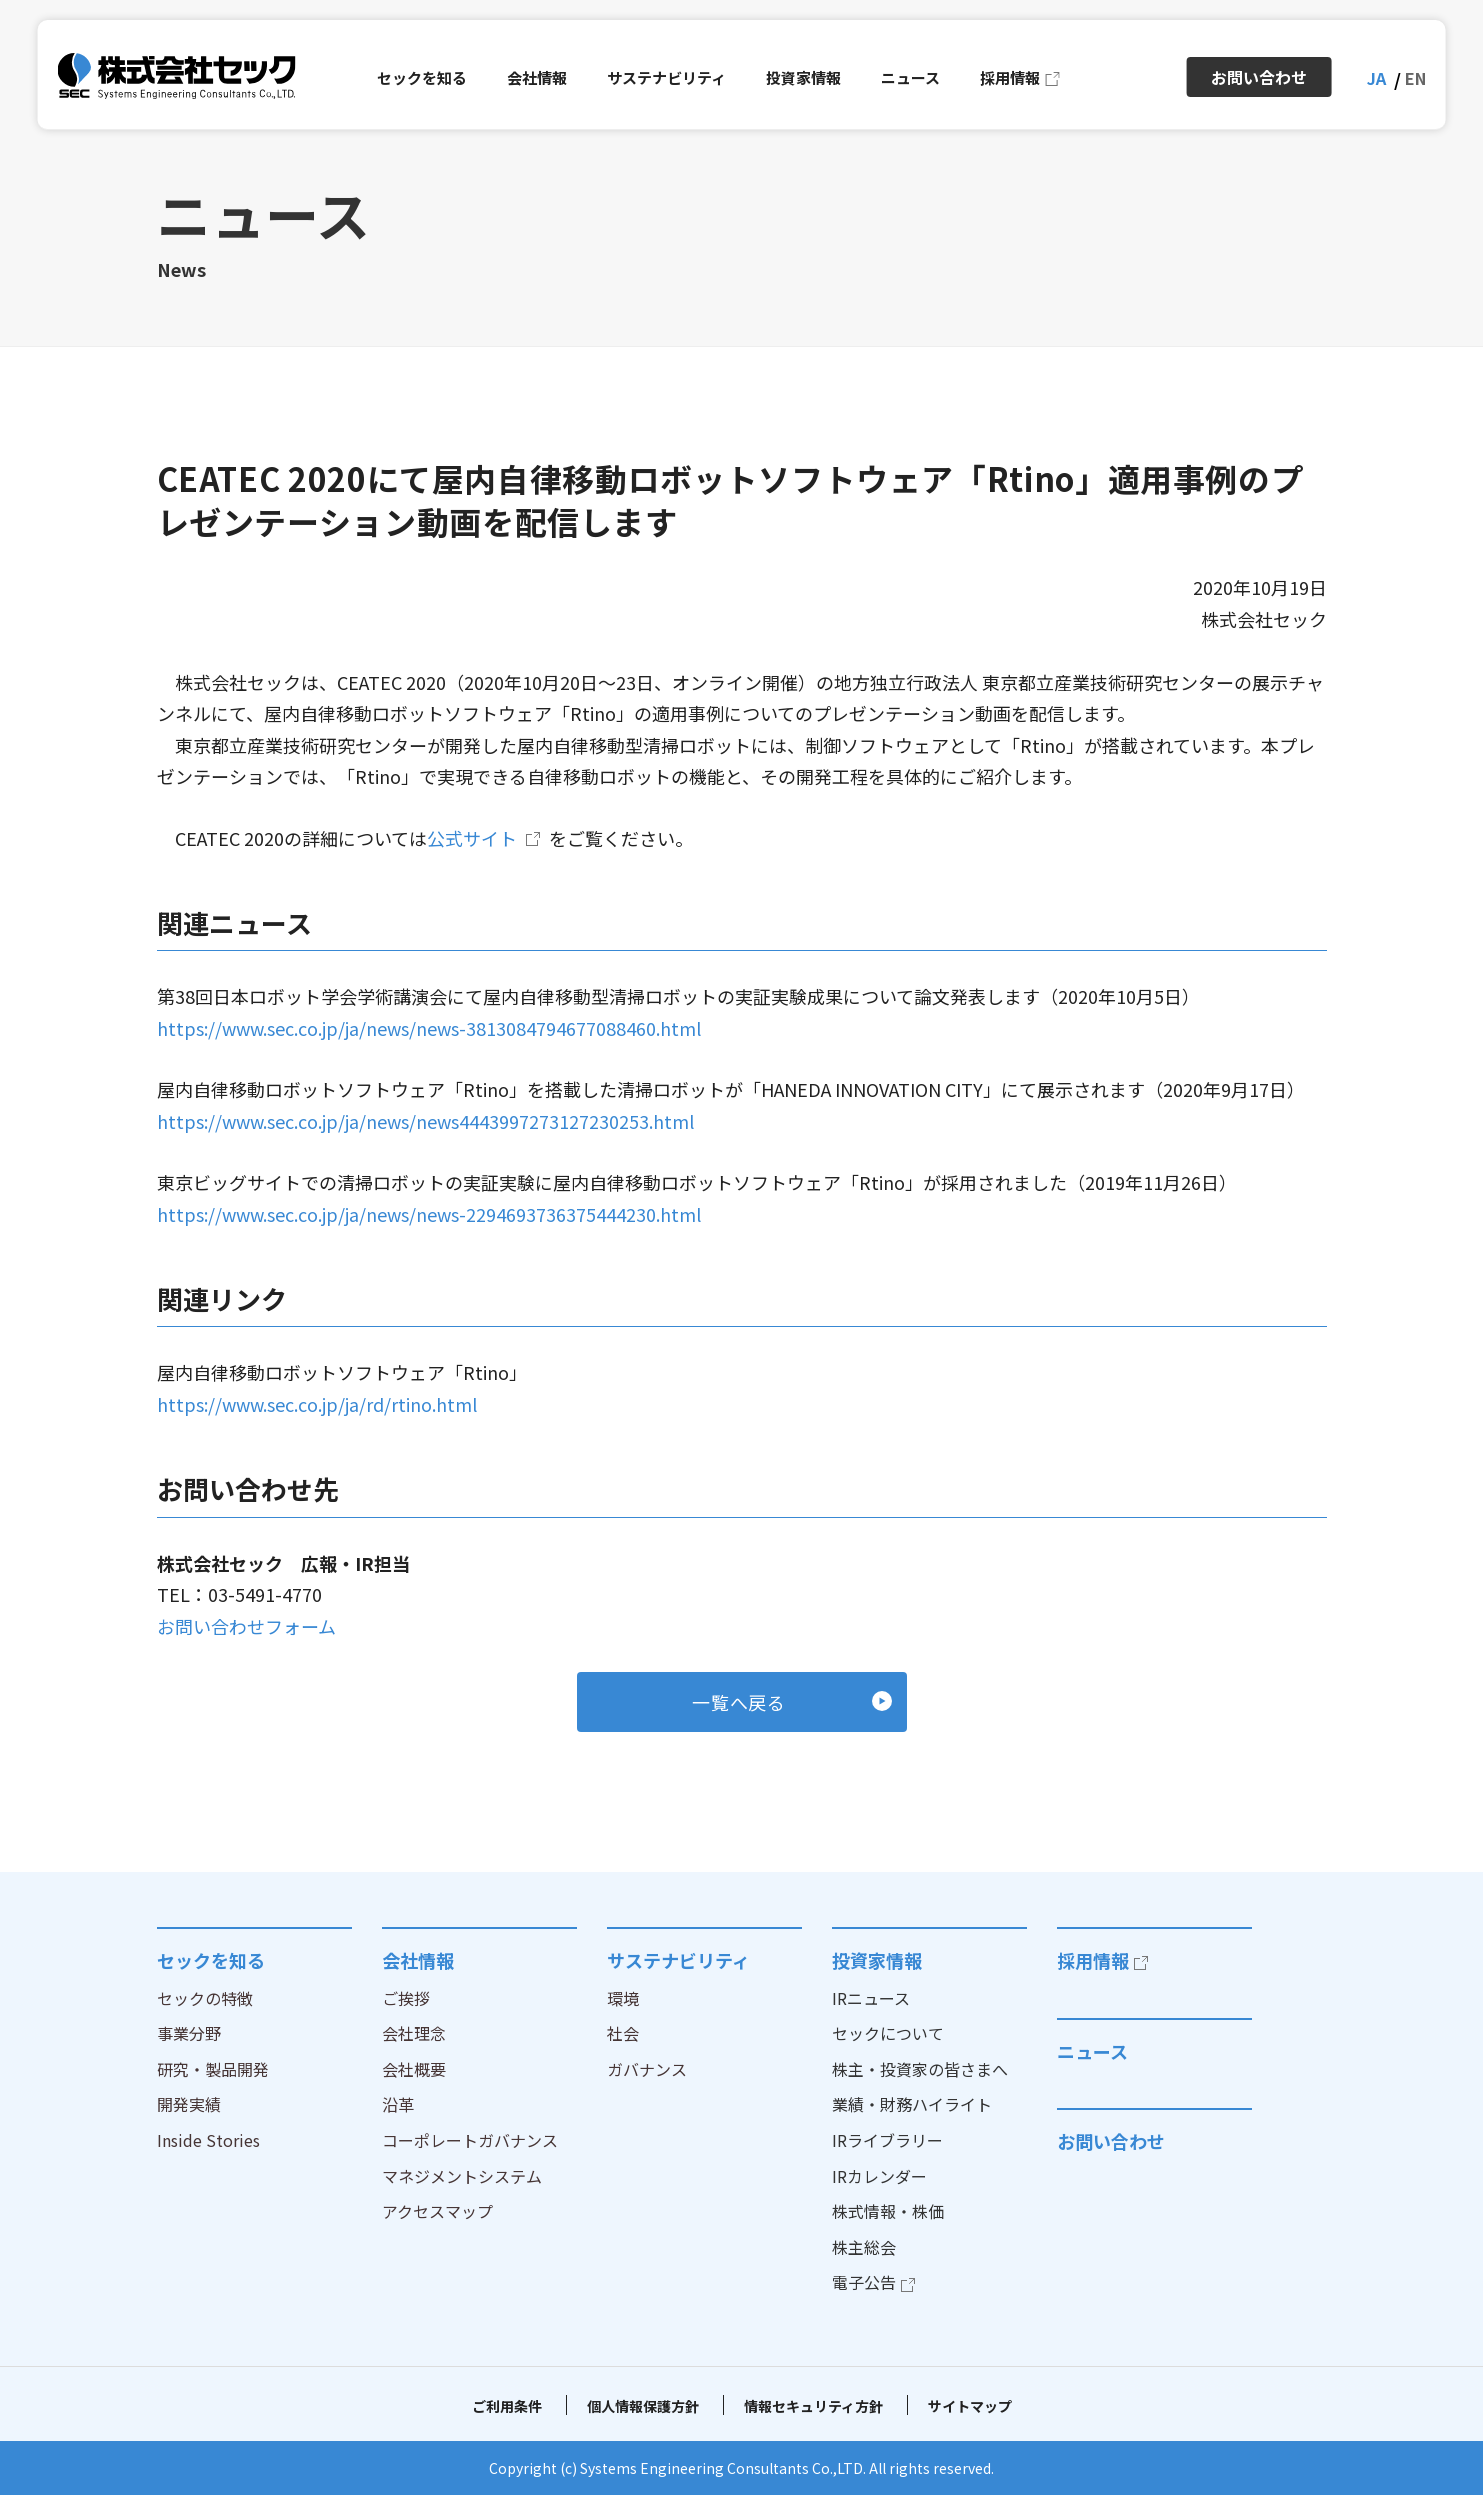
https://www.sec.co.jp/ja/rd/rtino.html (317, 1404)
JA (1376, 78)
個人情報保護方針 (643, 2406)
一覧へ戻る (739, 1702)
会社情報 (418, 1960)
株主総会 (864, 2247)
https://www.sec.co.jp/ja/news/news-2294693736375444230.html (429, 1214)
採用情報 (1093, 1960)
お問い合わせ (1111, 2141)
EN (1415, 78)
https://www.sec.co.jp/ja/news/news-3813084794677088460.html (429, 1028)
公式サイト (472, 838)
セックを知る (211, 1960)
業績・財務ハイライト (912, 2104)
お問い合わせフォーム (246, 1626)
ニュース (1092, 2051)
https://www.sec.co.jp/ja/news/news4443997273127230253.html (425, 1121)
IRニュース (871, 1998)
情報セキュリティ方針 (813, 2406)
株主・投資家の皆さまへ (920, 2069)
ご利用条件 (507, 2406)
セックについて (888, 2033)
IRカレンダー (879, 2176)
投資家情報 (877, 1960)
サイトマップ (970, 2406)
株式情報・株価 (888, 2211)
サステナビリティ (678, 1960)
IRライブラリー (887, 2140)
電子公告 (864, 2282)
